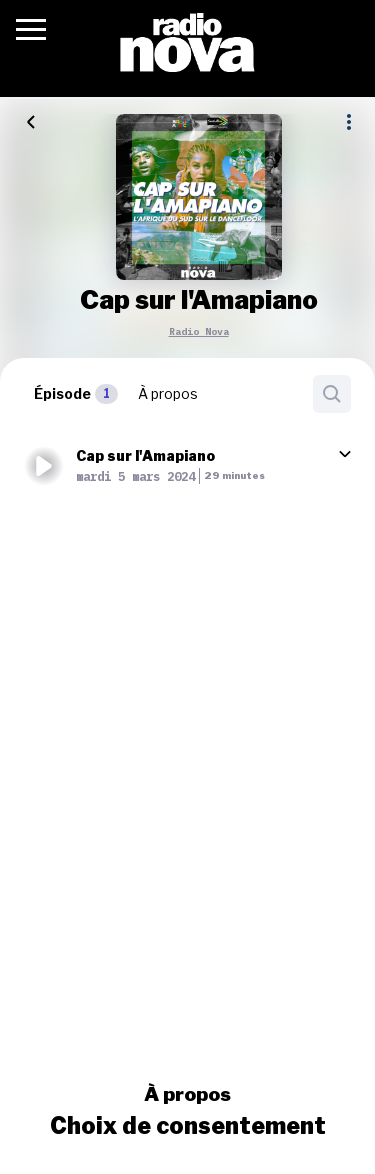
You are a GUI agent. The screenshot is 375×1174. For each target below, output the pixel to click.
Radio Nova (199, 331)
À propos (187, 1094)
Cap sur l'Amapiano (145, 455)
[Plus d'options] (349, 122)
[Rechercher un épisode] (332, 394)
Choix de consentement (188, 1126)
